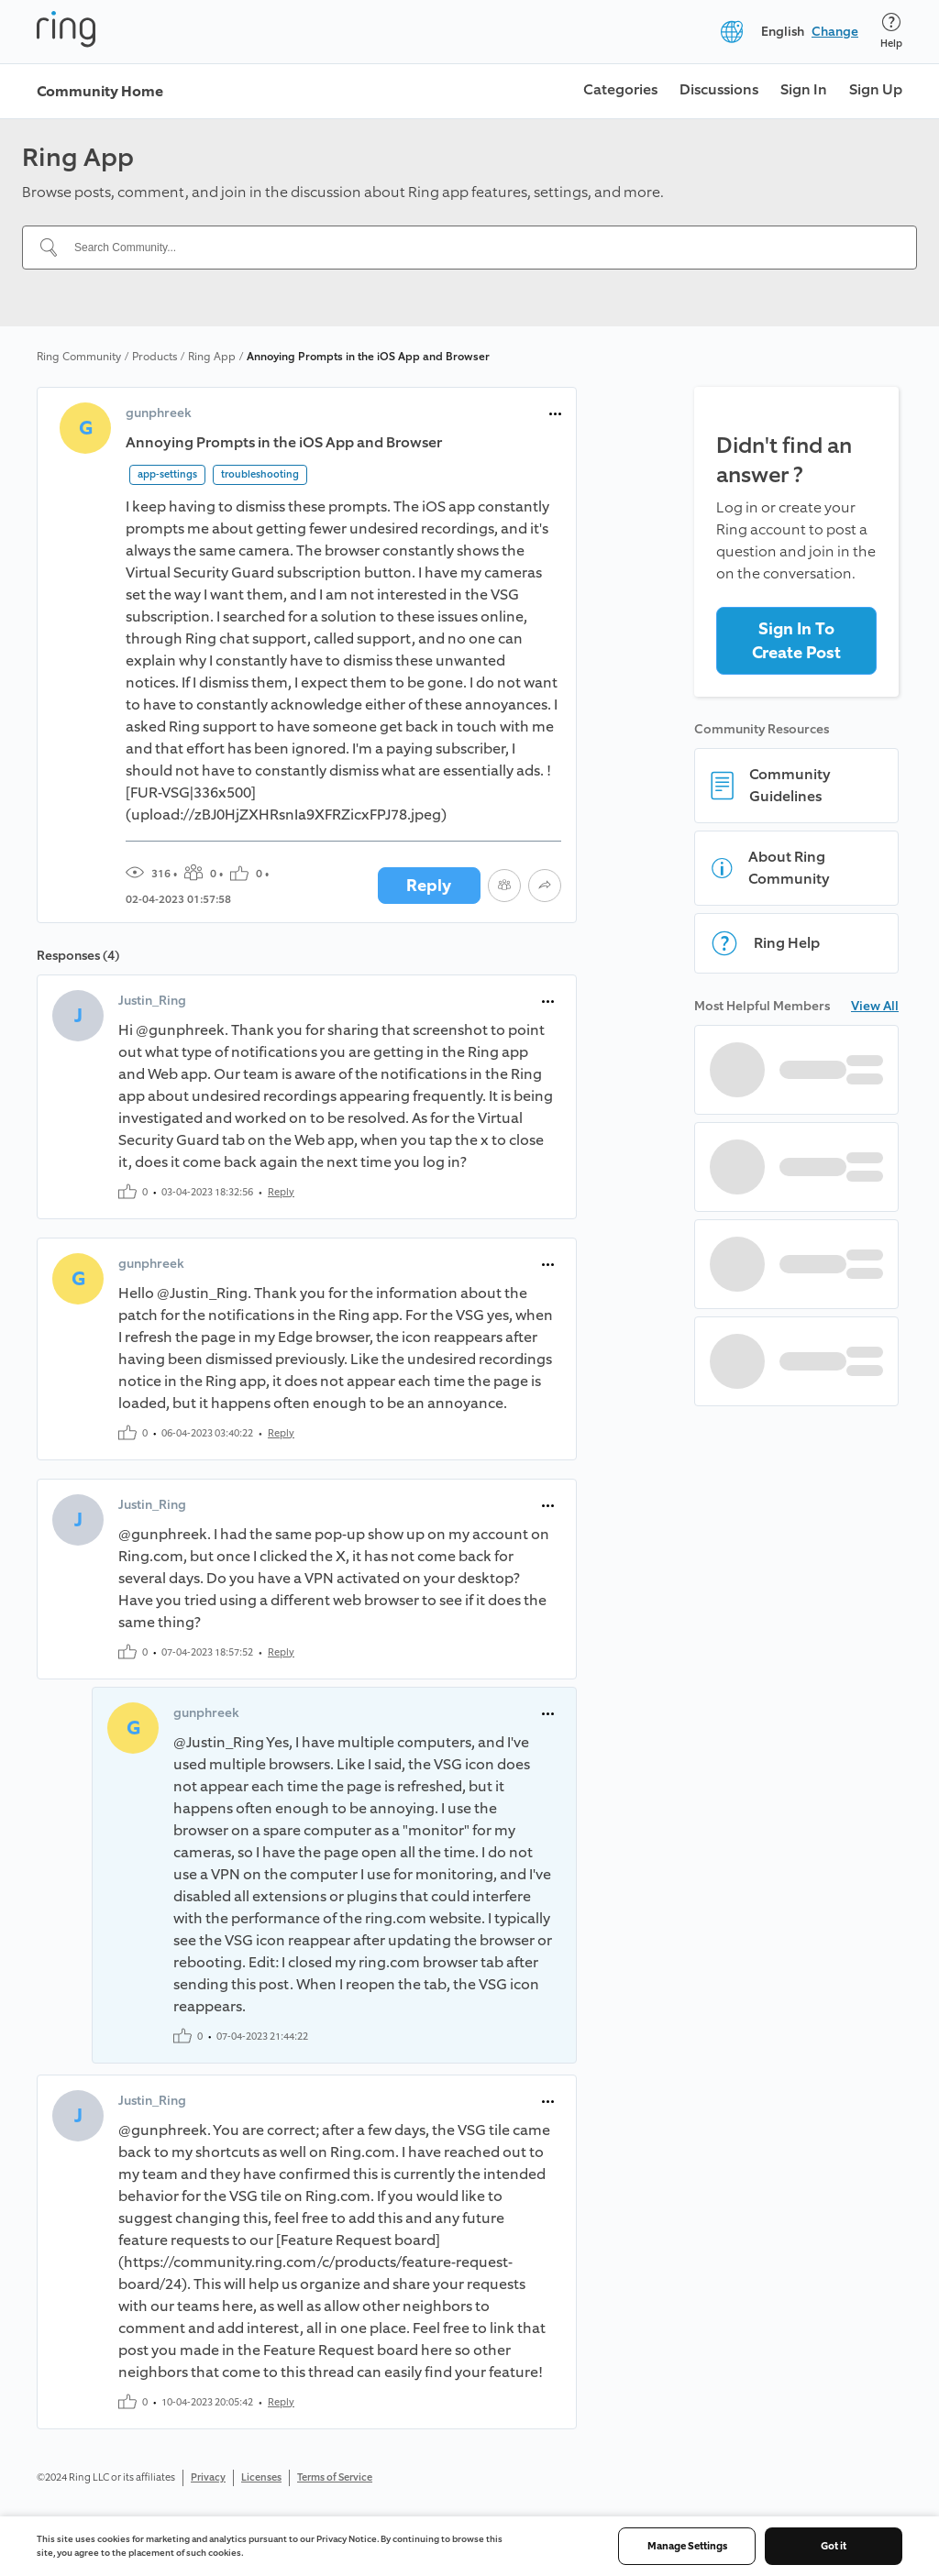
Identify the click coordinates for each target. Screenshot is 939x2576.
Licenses (261, 2477)
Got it (833, 2546)
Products (154, 356)
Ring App (212, 356)
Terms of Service (334, 2477)
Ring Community (79, 356)
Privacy (208, 2477)
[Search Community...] (480, 247)
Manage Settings (687, 2546)
